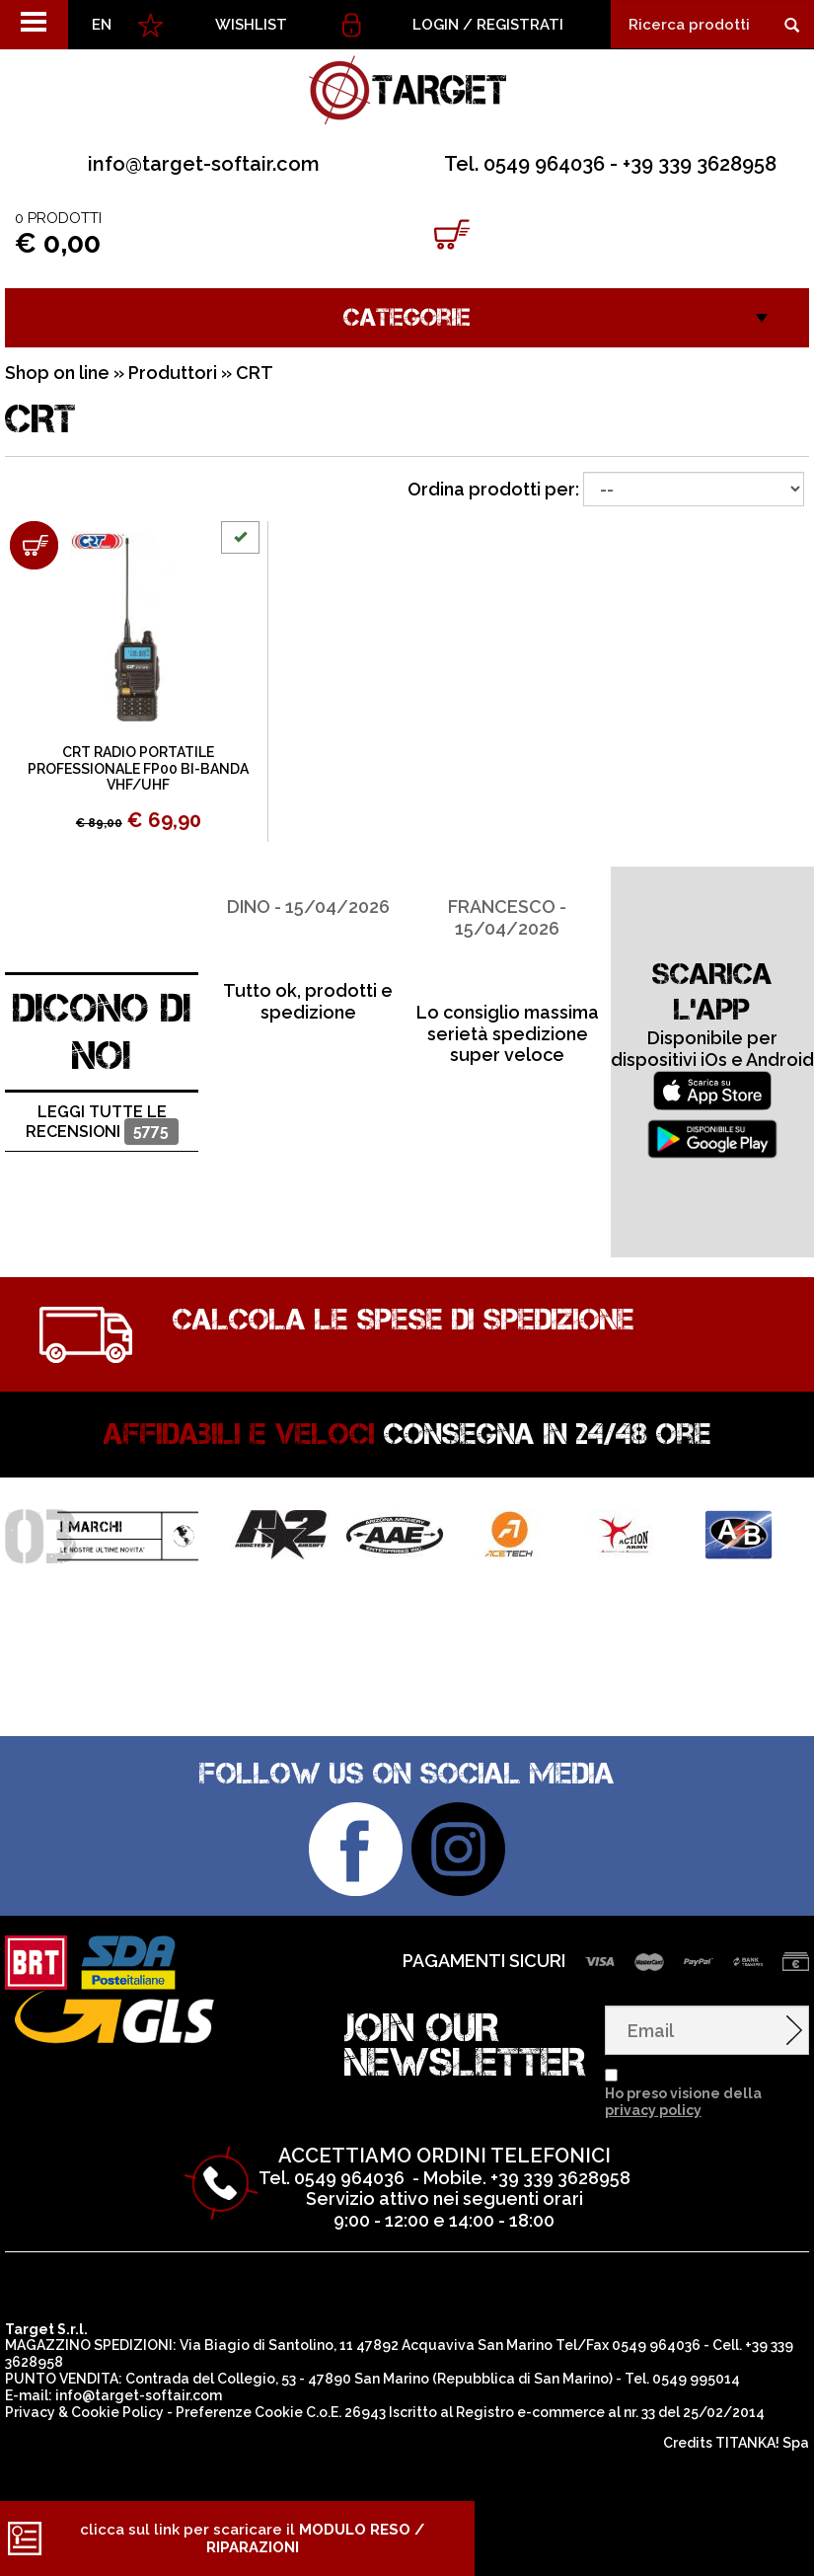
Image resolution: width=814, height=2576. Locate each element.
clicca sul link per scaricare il (252, 2538)
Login (435, 25)
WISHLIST (251, 25)
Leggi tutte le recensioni (102, 1123)
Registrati (520, 25)
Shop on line (57, 372)
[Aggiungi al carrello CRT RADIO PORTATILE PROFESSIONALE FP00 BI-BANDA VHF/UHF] (34, 545)
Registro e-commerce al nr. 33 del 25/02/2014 (610, 2412)
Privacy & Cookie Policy (84, 2412)
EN (101, 25)
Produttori (172, 372)
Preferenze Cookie (239, 2412)
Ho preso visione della (683, 2101)
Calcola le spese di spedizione (403, 1319)
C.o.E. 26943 (346, 2412)
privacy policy (653, 2110)
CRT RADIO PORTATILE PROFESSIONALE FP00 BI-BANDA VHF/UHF (138, 769)
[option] (307, 945)
